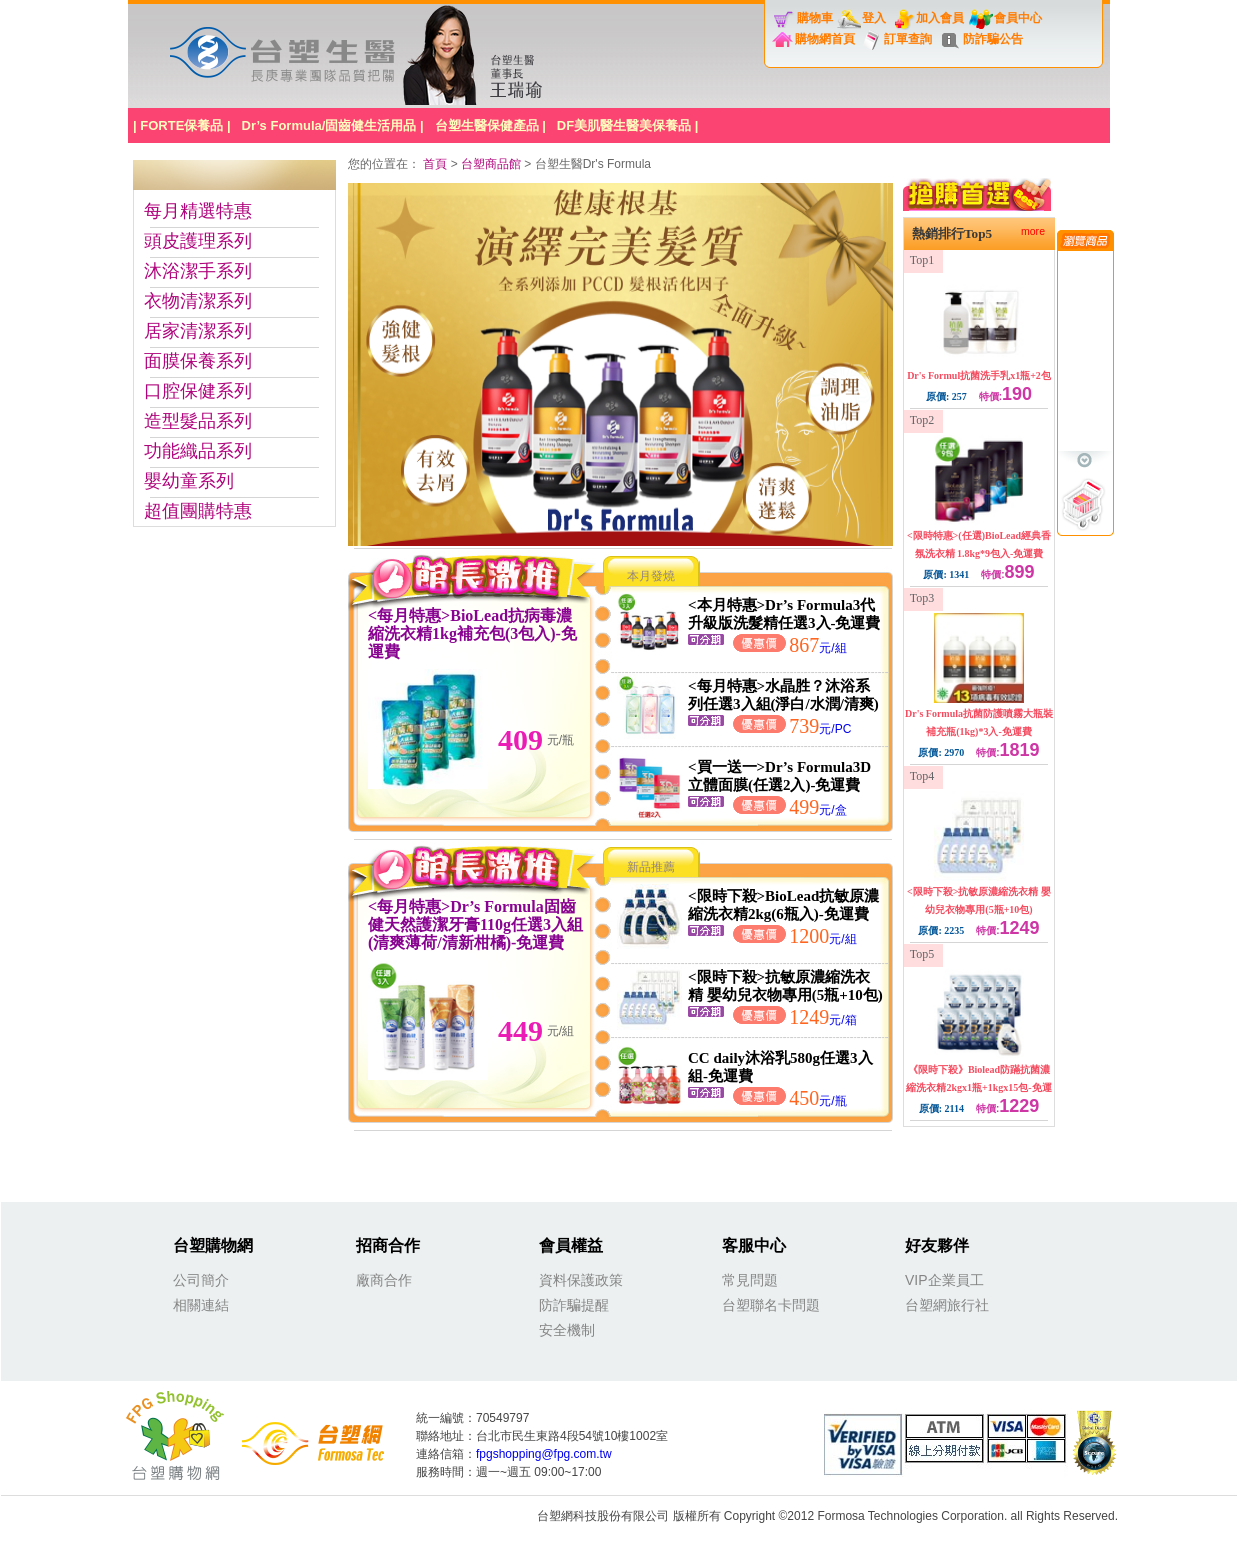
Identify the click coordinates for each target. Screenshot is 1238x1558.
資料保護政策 (581, 1280)
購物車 (815, 18)
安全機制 (567, 1330)
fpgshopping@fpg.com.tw (544, 1454)
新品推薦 (651, 867)
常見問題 (750, 1280)
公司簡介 (201, 1280)
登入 (874, 18)
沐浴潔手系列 (198, 271)
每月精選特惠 (198, 211)
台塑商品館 (491, 164)
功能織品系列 (198, 451)
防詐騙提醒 (574, 1305)
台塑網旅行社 (947, 1305)
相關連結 (201, 1305)
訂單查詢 (908, 39)
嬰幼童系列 (189, 481)
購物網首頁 (825, 39)
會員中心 (1018, 18)
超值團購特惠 (198, 511)
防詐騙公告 (993, 39)
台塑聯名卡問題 (771, 1305)
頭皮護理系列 (198, 241)
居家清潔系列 (198, 331)
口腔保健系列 (198, 391)
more (1033, 231)
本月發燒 (651, 576)
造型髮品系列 (198, 421)
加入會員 (940, 18)
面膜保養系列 (198, 361)
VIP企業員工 (944, 1280)
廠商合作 (384, 1280)
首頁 (436, 164)
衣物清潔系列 (198, 301)
